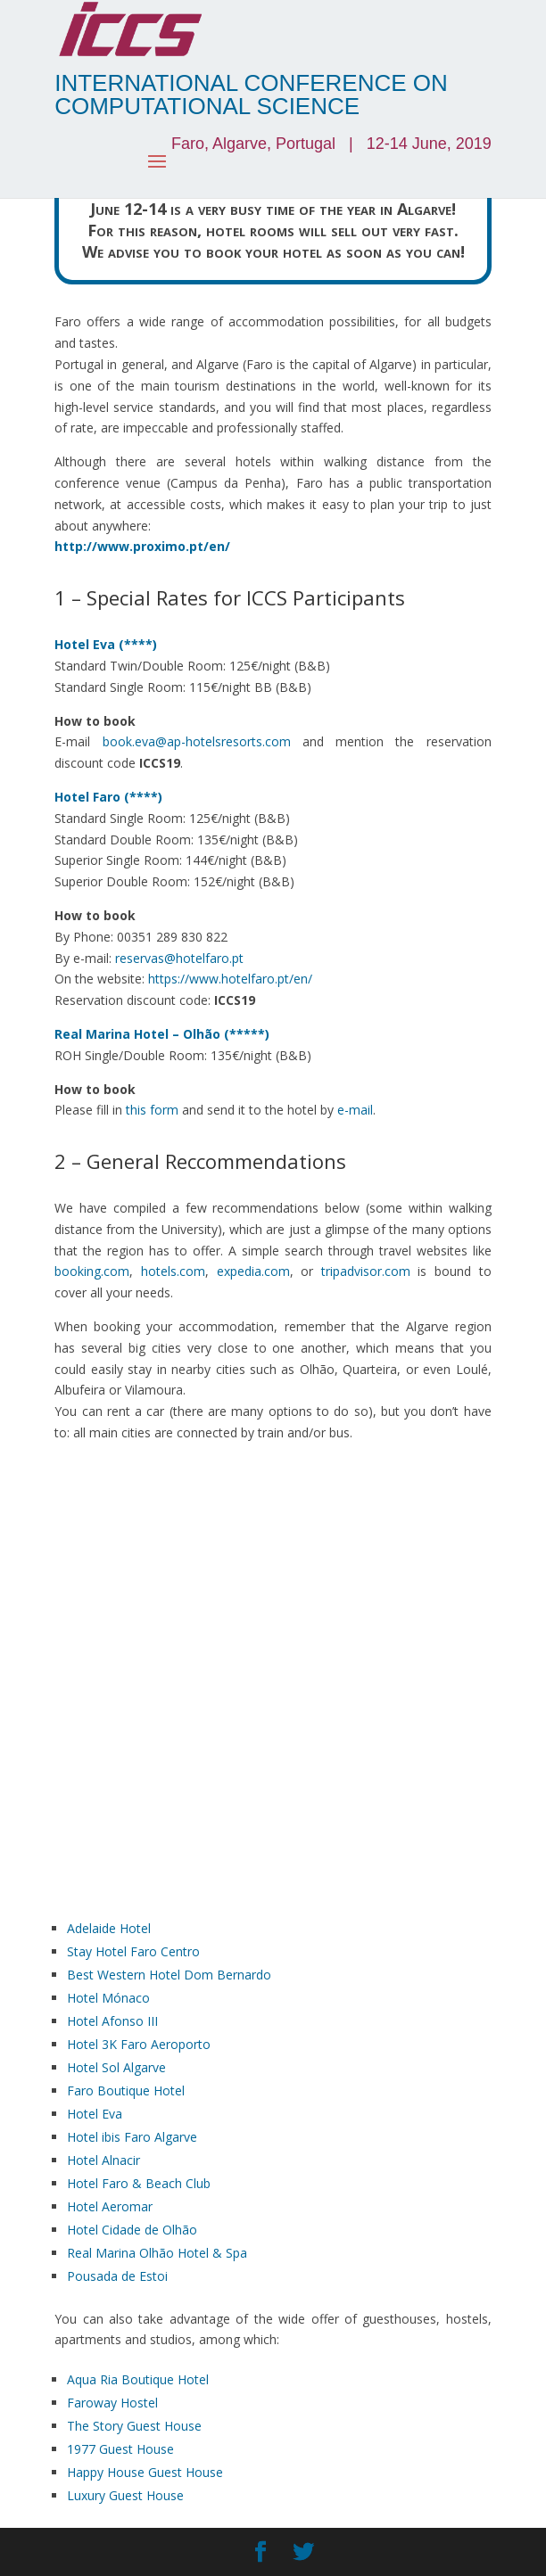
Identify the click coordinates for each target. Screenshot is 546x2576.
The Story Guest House (134, 2425)
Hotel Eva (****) (105, 644)
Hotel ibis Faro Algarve (132, 2136)
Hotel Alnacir (103, 2160)
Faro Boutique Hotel (126, 2090)
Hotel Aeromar (110, 2206)
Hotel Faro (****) (108, 796)
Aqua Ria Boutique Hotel (138, 2379)
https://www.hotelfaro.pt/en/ (230, 978)
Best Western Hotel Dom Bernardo (169, 1974)
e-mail (355, 1109)
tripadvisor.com (365, 1271)
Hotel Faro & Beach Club (139, 2183)
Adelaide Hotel (109, 1928)
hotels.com (173, 1271)
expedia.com (253, 1271)
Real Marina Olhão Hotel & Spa (157, 2252)
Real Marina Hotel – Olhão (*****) (161, 1033)
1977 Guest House (120, 2448)
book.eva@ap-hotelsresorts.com (197, 741)
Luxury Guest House (125, 2495)
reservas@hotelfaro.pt (179, 958)
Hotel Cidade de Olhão (132, 2229)
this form (152, 1109)
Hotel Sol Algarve (116, 2067)
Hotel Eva (94, 2113)
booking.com (91, 1271)
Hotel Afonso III (112, 2020)
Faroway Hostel (112, 2402)
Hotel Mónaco (108, 1997)
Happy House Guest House (145, 2472)
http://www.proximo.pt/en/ (142, 546)
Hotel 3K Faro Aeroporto (139, 2044)
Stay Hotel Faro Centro (133, 1951)
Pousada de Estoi (117, 2275)
